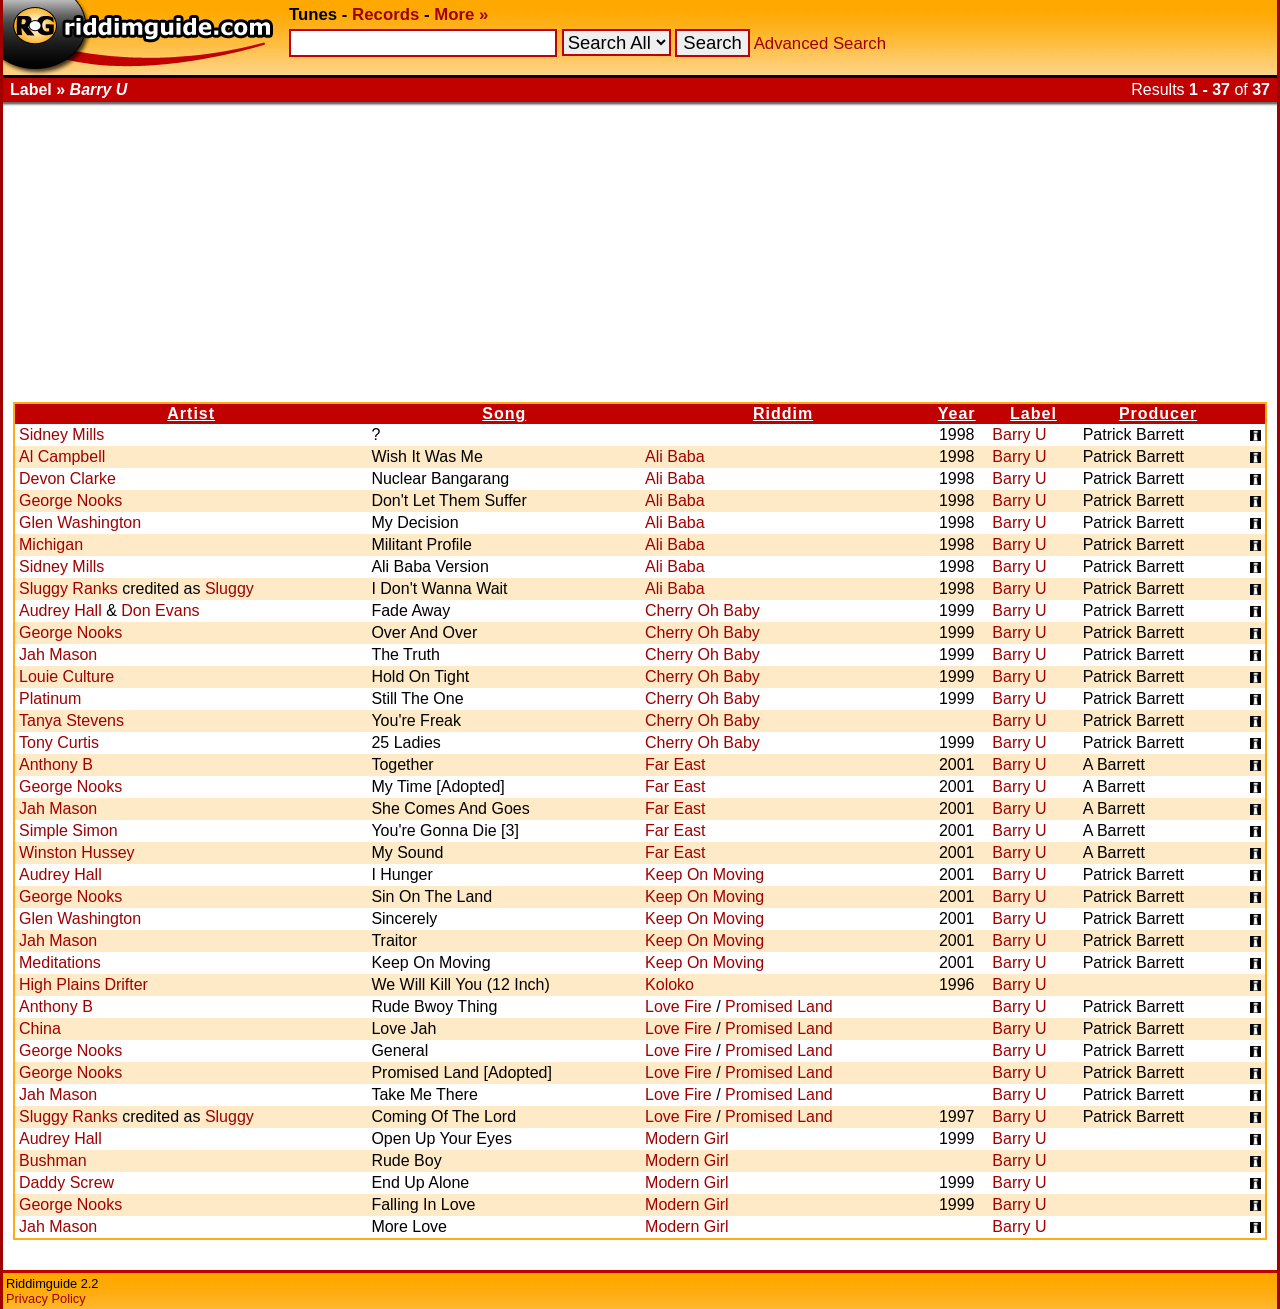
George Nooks (70, 500)
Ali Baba (675, 456)
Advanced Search (820, 43)
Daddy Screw (66, 1182)
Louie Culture (66, 676)
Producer (1158, 413)
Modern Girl (687, 1138)
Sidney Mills (61, 434)
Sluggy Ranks (68, 588)
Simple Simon (68, 830)
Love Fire (678, 1006)
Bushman (53, 1160)
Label (1033, 413)
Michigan (51, 544)
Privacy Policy (46, 1298)
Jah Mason (58, 654)
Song (504, 413)
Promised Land (779, 1006)
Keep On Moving (704, 874)
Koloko (669, 984)
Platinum (50, 698)
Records (385, 14)
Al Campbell (62, 456)
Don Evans (160, 610)
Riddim (783, 413)
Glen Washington (80, 522)
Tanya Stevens (71, 720)
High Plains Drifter (83, 984)
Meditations (60, 962)
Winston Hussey (77, 852)
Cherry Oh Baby (702, 610)
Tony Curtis (59, 742)
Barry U (1019, 434)
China (40, 1028)
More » (461, 14)
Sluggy (229, 588)
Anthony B (56, 764)
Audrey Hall (60, 610)
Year (957, 413)
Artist (191, 413)
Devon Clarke (67, 478)
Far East (675, 764)
